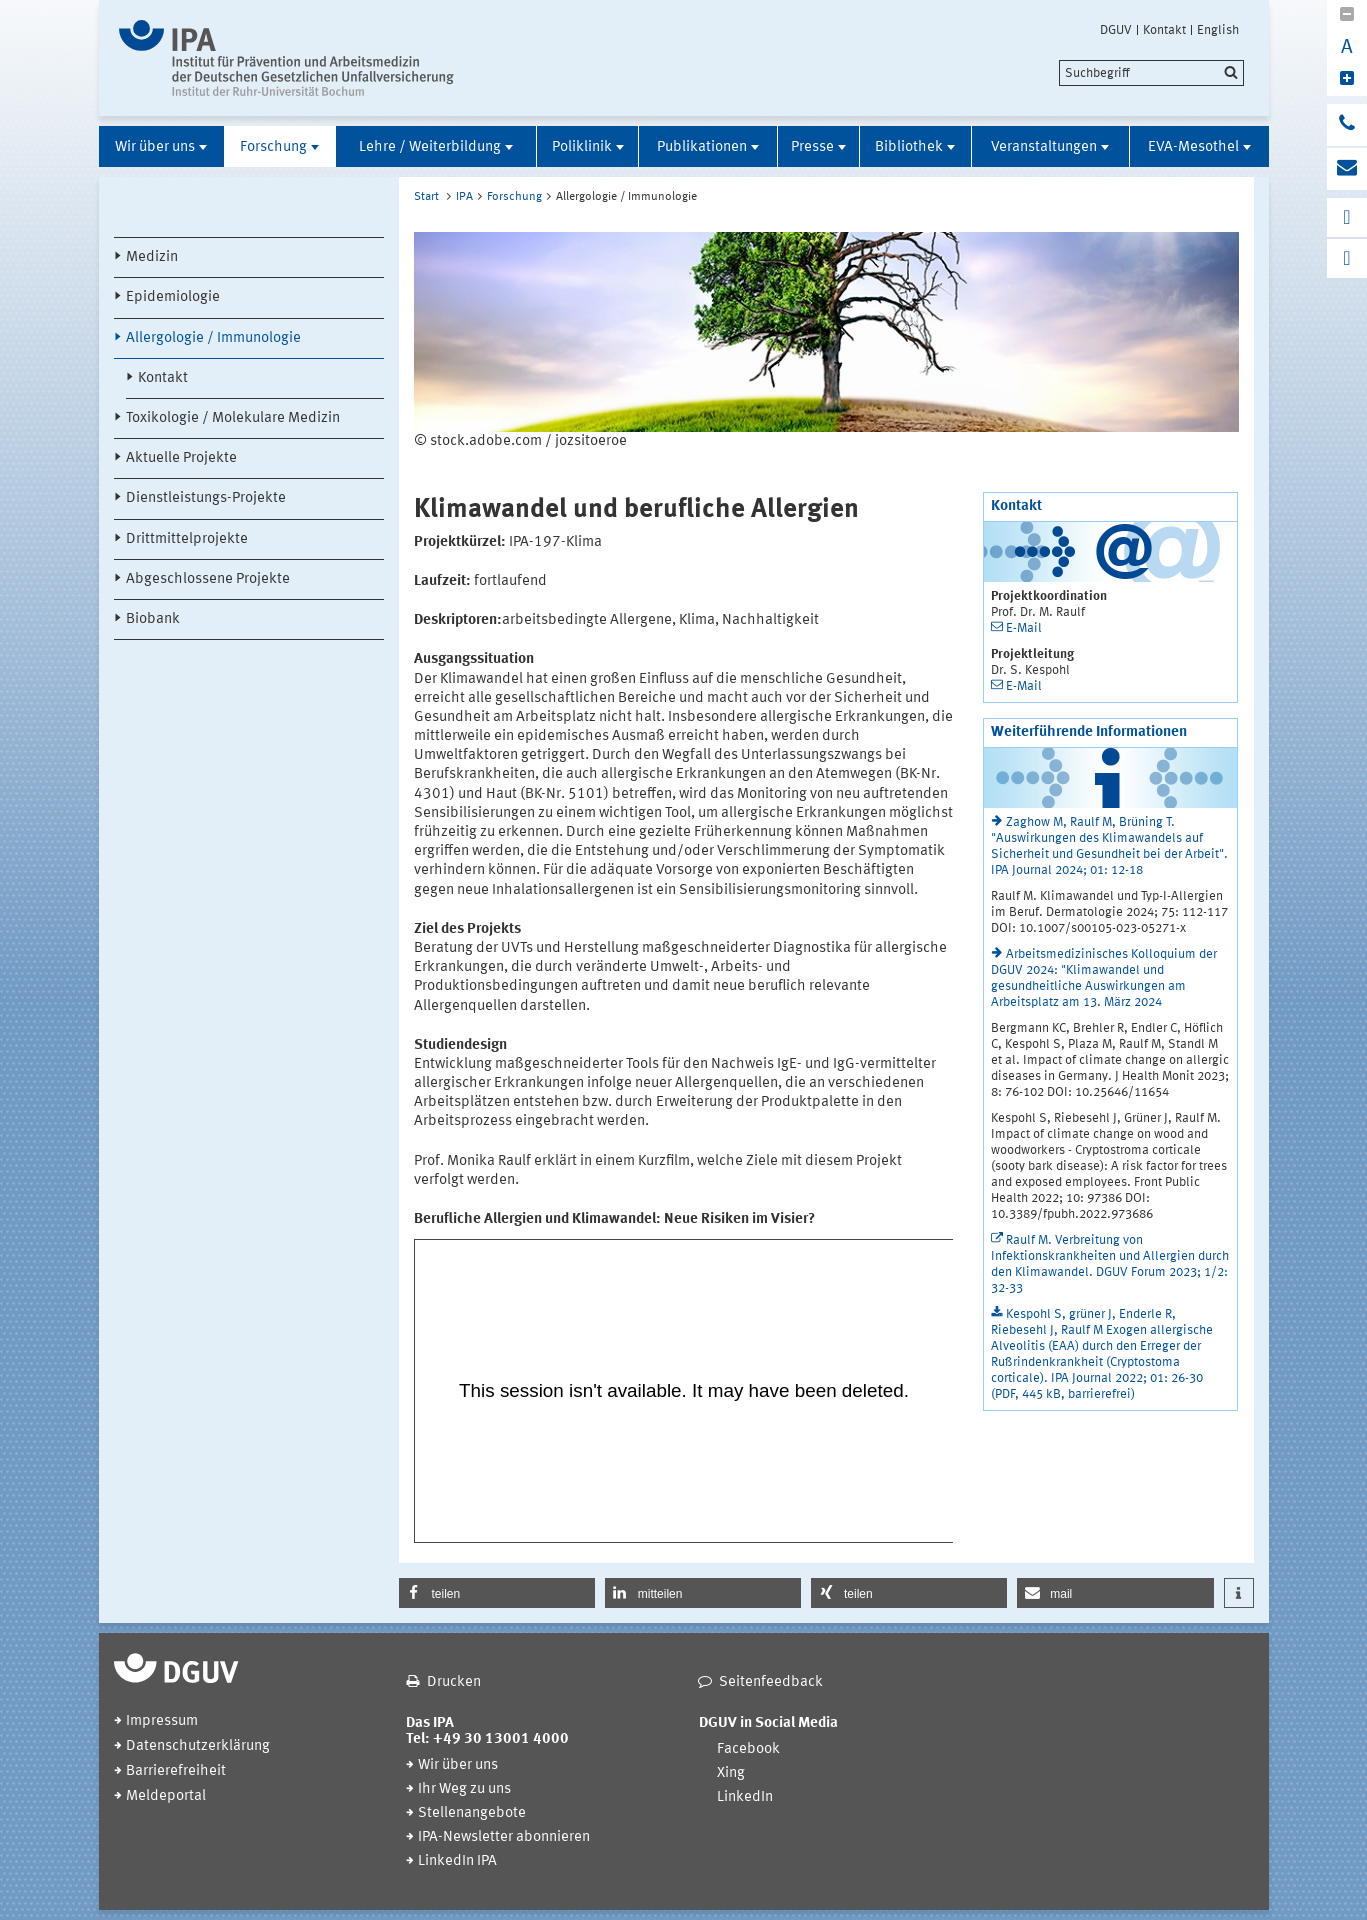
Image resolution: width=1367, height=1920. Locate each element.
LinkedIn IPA (457, 1861)
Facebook (748, 1749)
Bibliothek (909, 147)
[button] (497, 1593)
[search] (1151, 73)
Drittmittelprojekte (187, 539)
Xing (731, 1773)
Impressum (162, 1721)
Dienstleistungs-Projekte (206, 498)
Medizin (152, 257)
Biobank (153, 619)
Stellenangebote (472, 1813)
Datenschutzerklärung (198, 1746)
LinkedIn (745, 1797)
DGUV (1116, 30)
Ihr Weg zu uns (464, 1789)
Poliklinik (582, 147)
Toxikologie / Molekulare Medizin (233, 418)
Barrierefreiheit (176, 1771)
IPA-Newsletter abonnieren (504, 1837)
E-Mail (1024, 628)
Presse (812, 147)
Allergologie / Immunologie (213, 338)
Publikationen (702, 147)
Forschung (273, 147)
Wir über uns (155, 147)
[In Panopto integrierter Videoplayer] (684, 1391)
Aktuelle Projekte (181, 458)
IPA (464, 197)
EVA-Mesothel (1193, 147)
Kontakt (1164, 30)
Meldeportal (166, 1796)
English (1218, 30)
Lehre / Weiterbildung (430, 147)
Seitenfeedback (771, 1682)
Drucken (454, 1682)
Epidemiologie (173, 297)
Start (426, 197)
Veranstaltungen (1044, 147)
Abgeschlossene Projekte (208, 579)
